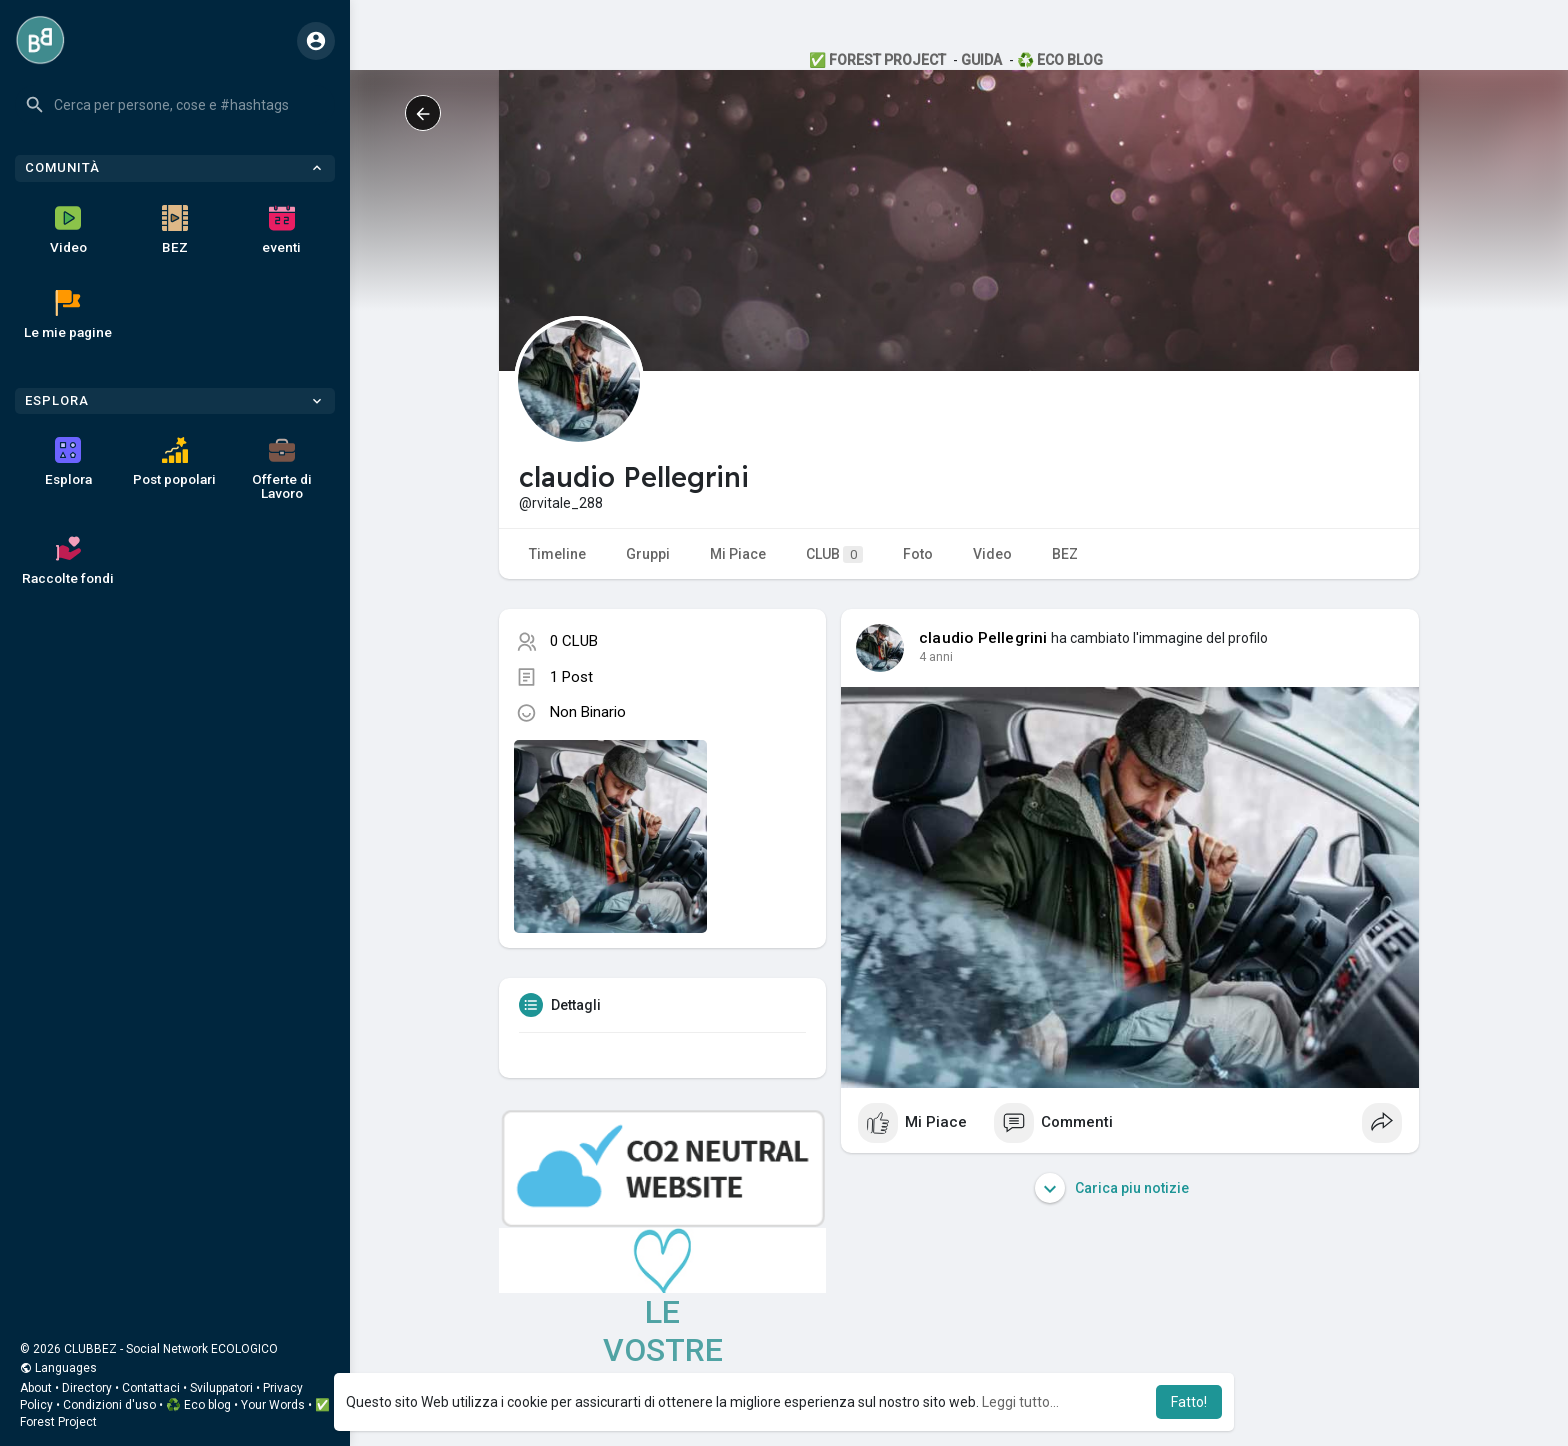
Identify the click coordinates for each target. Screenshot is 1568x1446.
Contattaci (151, 1388)
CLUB (834, 554)
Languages (58, 1368)
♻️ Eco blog (198, 1405)
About (36, 1388)
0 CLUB (574, 641)
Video (68, 230)
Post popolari (174, 462)
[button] (175, 105)
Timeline (557, 554)
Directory (87, 1388)
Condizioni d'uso (109, 1405)
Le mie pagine (68, 315)
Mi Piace (738, 554)
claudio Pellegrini (983, 638)
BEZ (175, 230)
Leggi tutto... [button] (1020, 1402)
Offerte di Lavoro (282, 469)
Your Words (273, 1405)
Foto (918, 554)
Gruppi (648, 554)
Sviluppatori (221, 1388)
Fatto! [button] (1189, 1402)
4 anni (936, 657)
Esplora (68, 462)
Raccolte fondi (68, 561)
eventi (281, 230)
